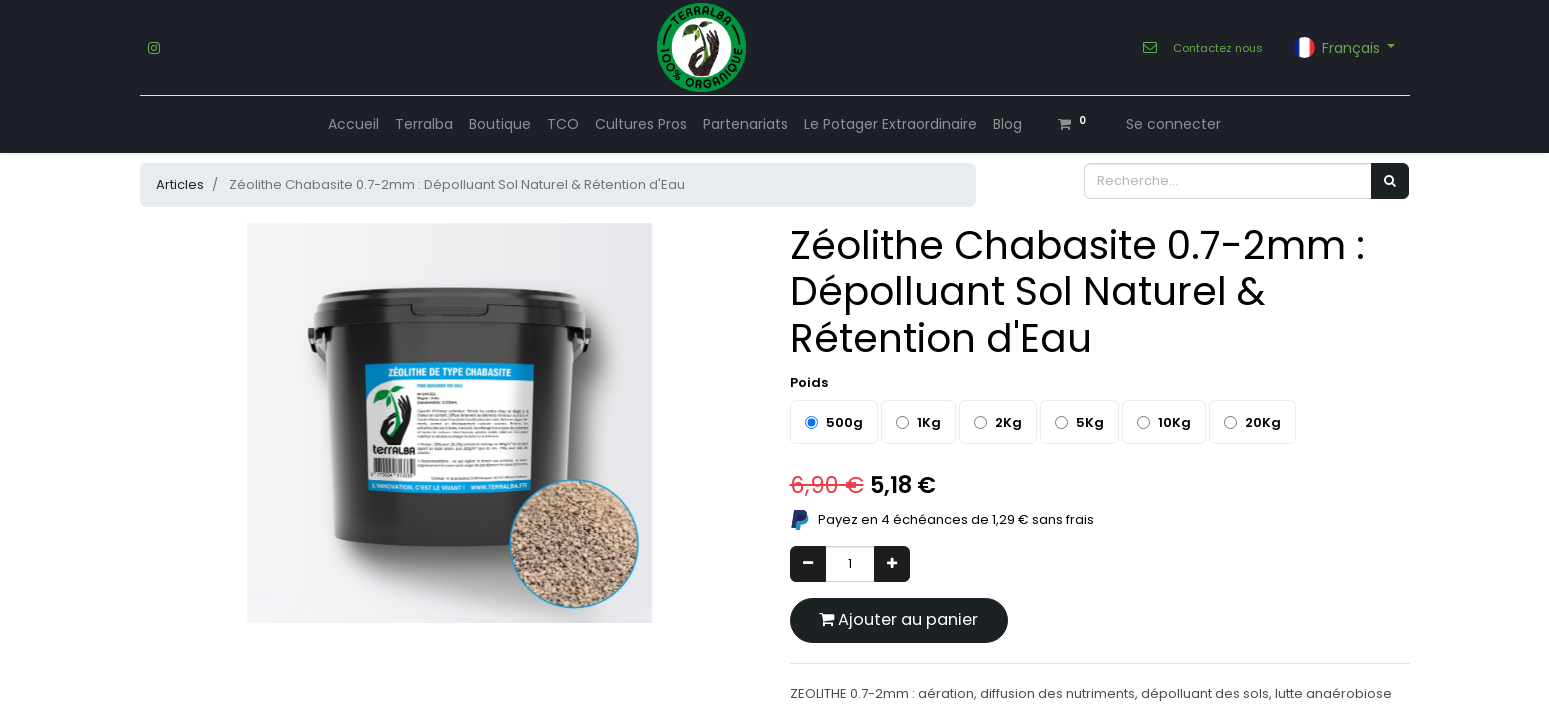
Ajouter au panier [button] (898, 619)
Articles (180, 184)
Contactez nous (1218, 48)
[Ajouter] (892, 564)
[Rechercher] (1390, 181)
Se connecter (1173, 124)
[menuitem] (353, 124)
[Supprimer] (808, 564)
